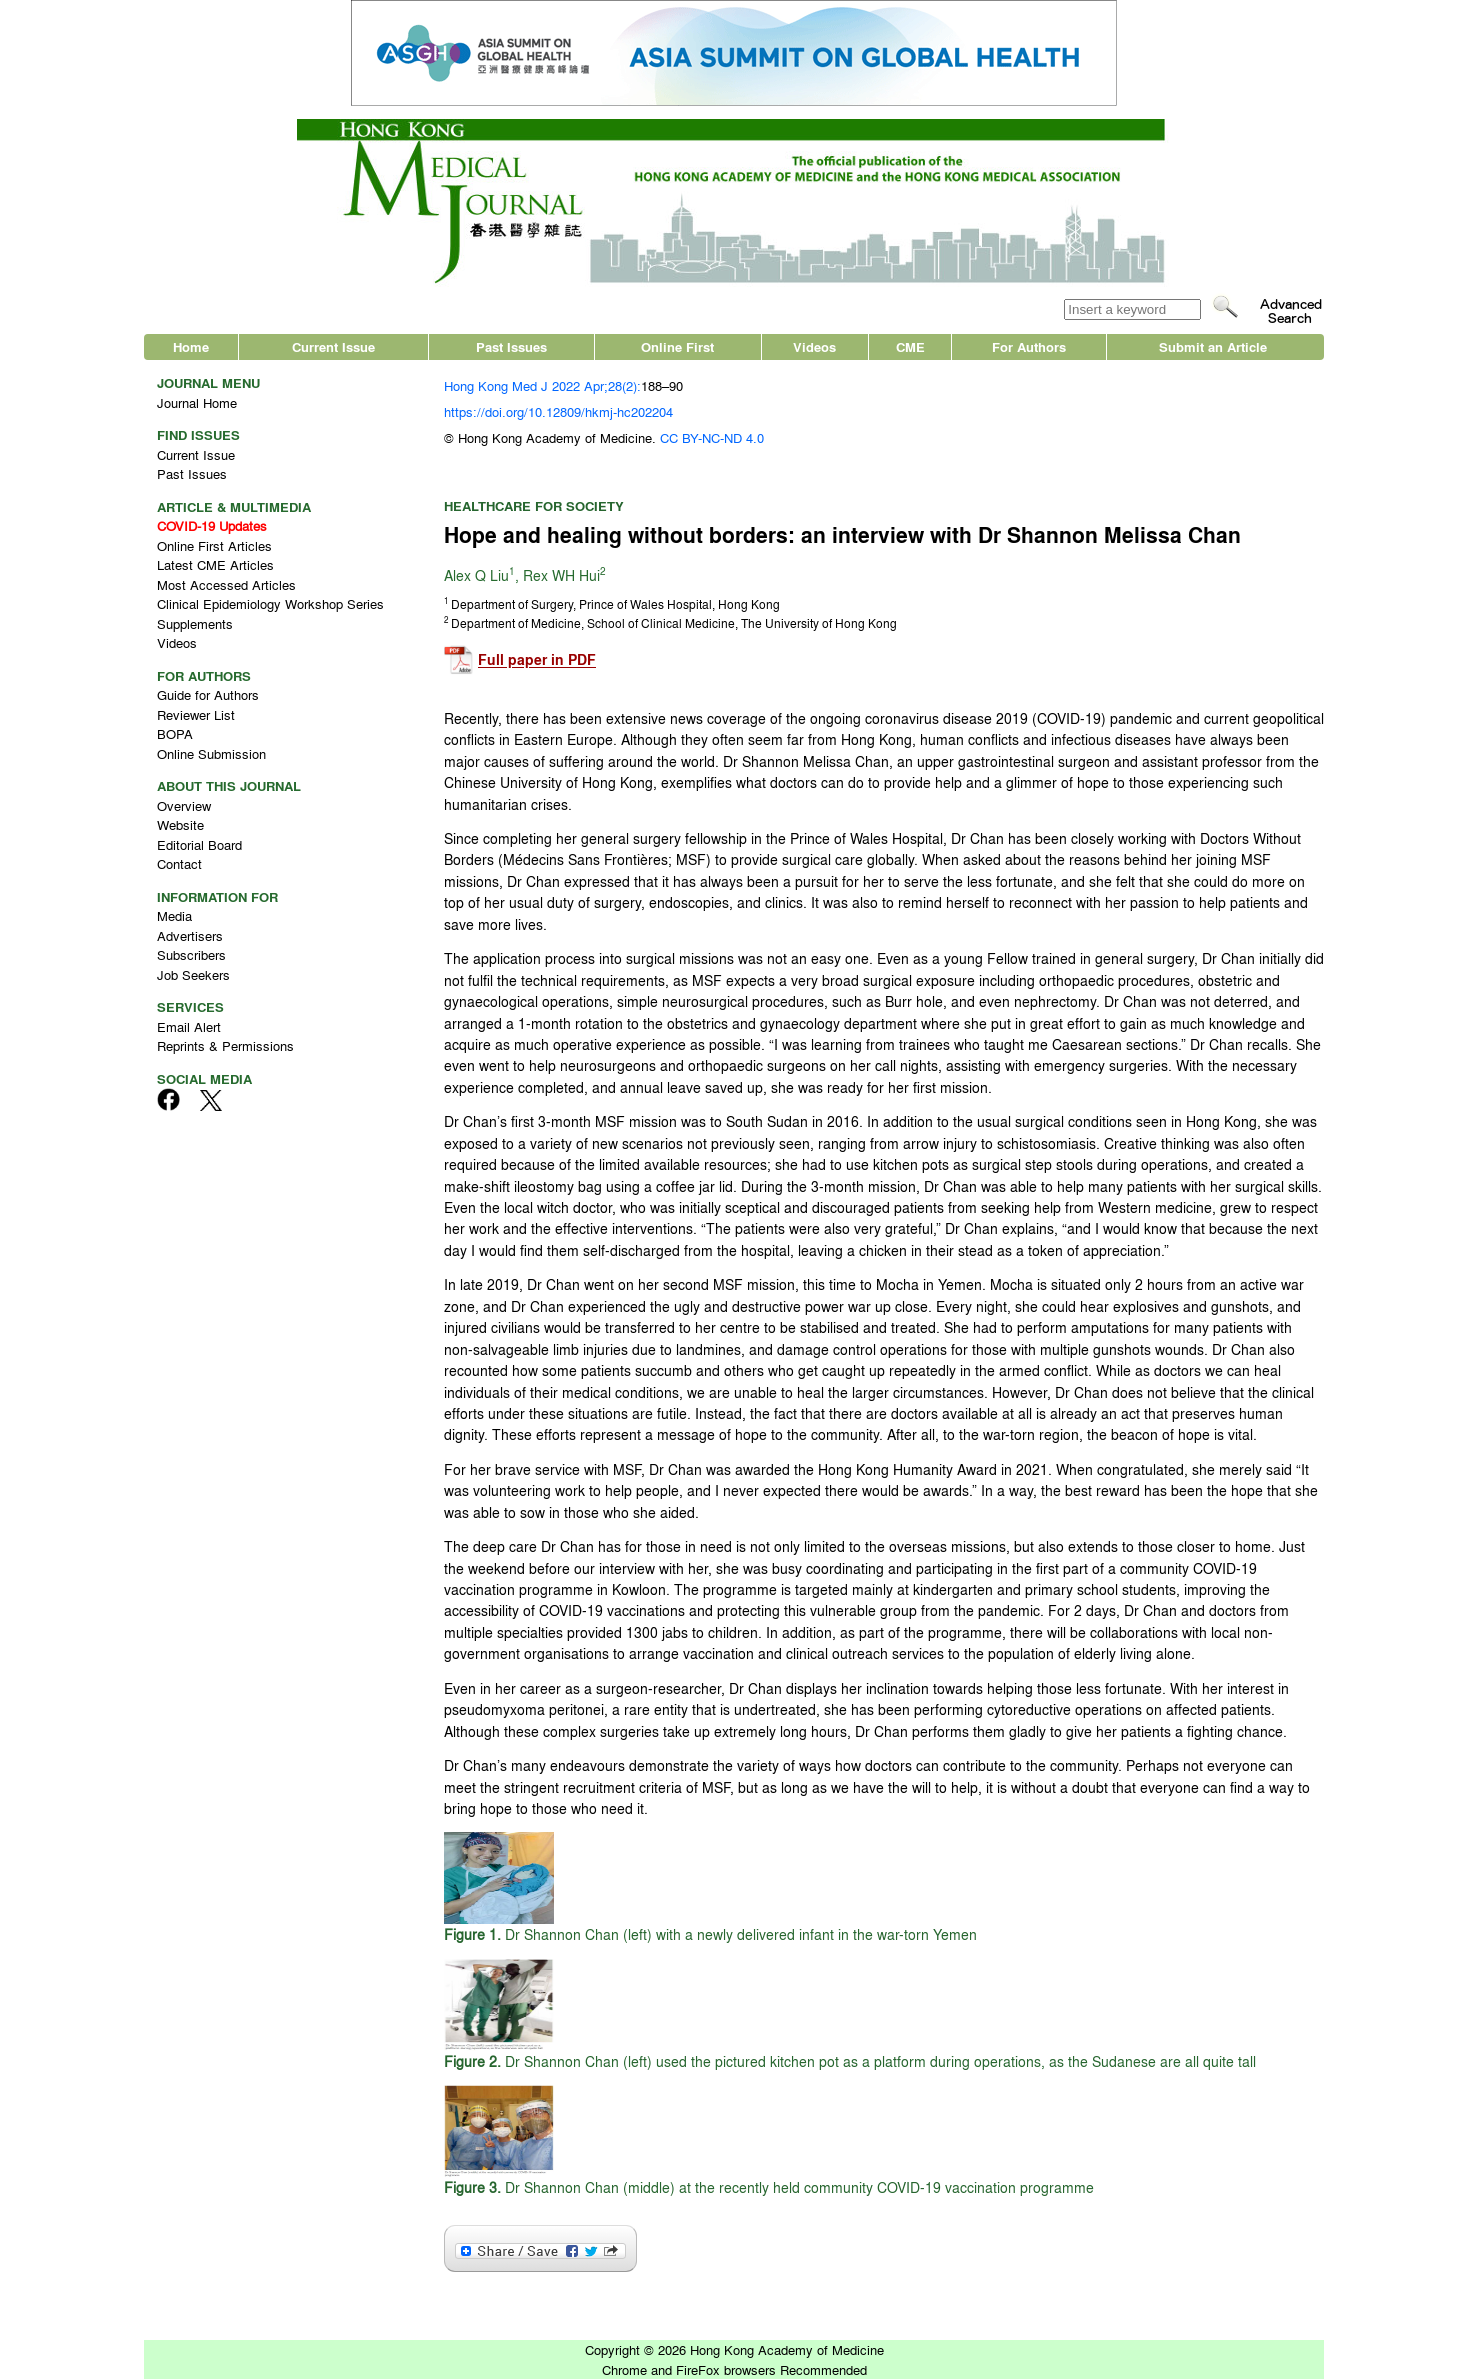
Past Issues (511, 346)
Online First (677, 346)
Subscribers (191, 954)
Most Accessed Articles (226, 584)
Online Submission (211, 753)
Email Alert (189, 1026)
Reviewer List (196, 714)
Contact (179, 863)
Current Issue (333, 346)
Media (174, 915)
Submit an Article (1213, 346)
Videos (814, 346)
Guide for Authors (208, 694)
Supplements (195, 623)
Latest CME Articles (215, 564)
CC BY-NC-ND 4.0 (712, 437)
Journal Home (197, 402)
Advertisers (190, 935)
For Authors (1029, 346)
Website (180, 824)
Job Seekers (193, 974)
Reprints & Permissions (225, 1045)
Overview (184, 805)
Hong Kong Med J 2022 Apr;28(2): (542, 385)
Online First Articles (214, 545)
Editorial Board (199, 844)
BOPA (175, 733)
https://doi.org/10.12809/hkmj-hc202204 (558, 411)
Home (191, 346)
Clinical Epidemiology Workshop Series (270, 603)
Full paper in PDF (537, 660)
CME (910, 346)
